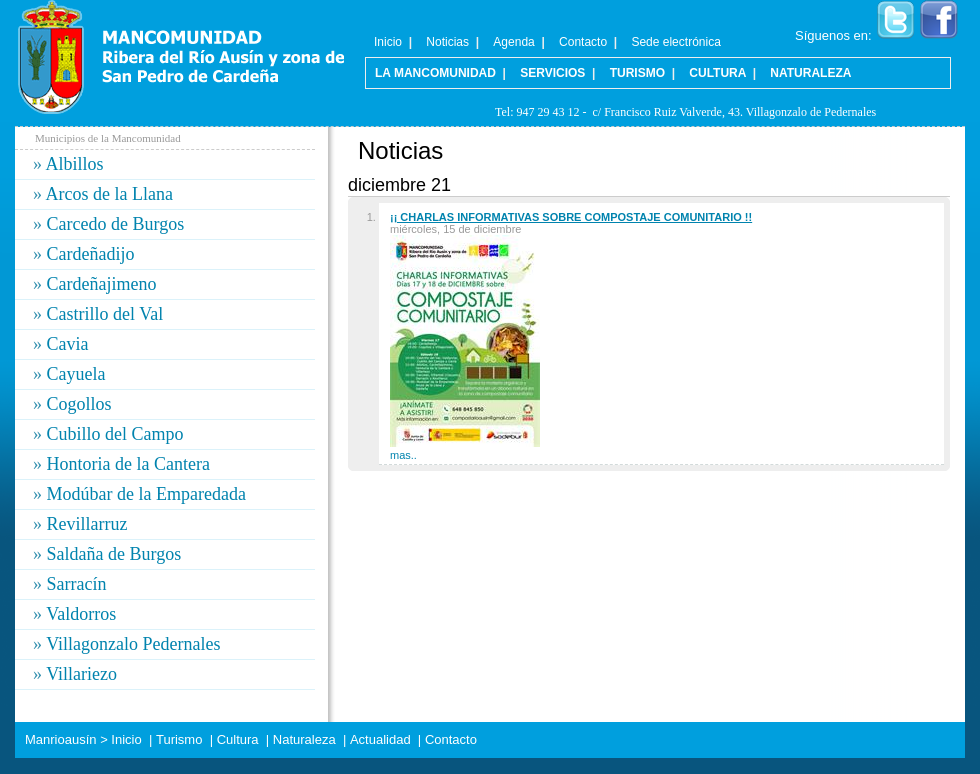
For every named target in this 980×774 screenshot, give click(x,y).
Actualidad (380, 739)
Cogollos (79, 404)
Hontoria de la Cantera (128, 464)
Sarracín (77, 584)
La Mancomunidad (435, 73)
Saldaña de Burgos (114, 554)
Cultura (717, 73)
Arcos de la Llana (109, 194)
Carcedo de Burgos (116, 224)
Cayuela (76, 374)
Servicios (552, 73)
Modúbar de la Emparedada (146, 494)
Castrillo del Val (105, 314)
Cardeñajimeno (102, 284)
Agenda (513, 42)
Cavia (68, 344)
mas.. (403, 455)
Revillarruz (87, 524)
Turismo (637, 73)
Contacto (583, 42)
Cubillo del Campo (115, 434)
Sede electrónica (675, 42)
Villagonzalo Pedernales (133, 644)
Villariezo (81, 674)
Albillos (75, 164)
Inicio (388, 42)
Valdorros (81, 614)
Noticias (447, 42)
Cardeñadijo (91, 254)
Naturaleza (810, 73)
